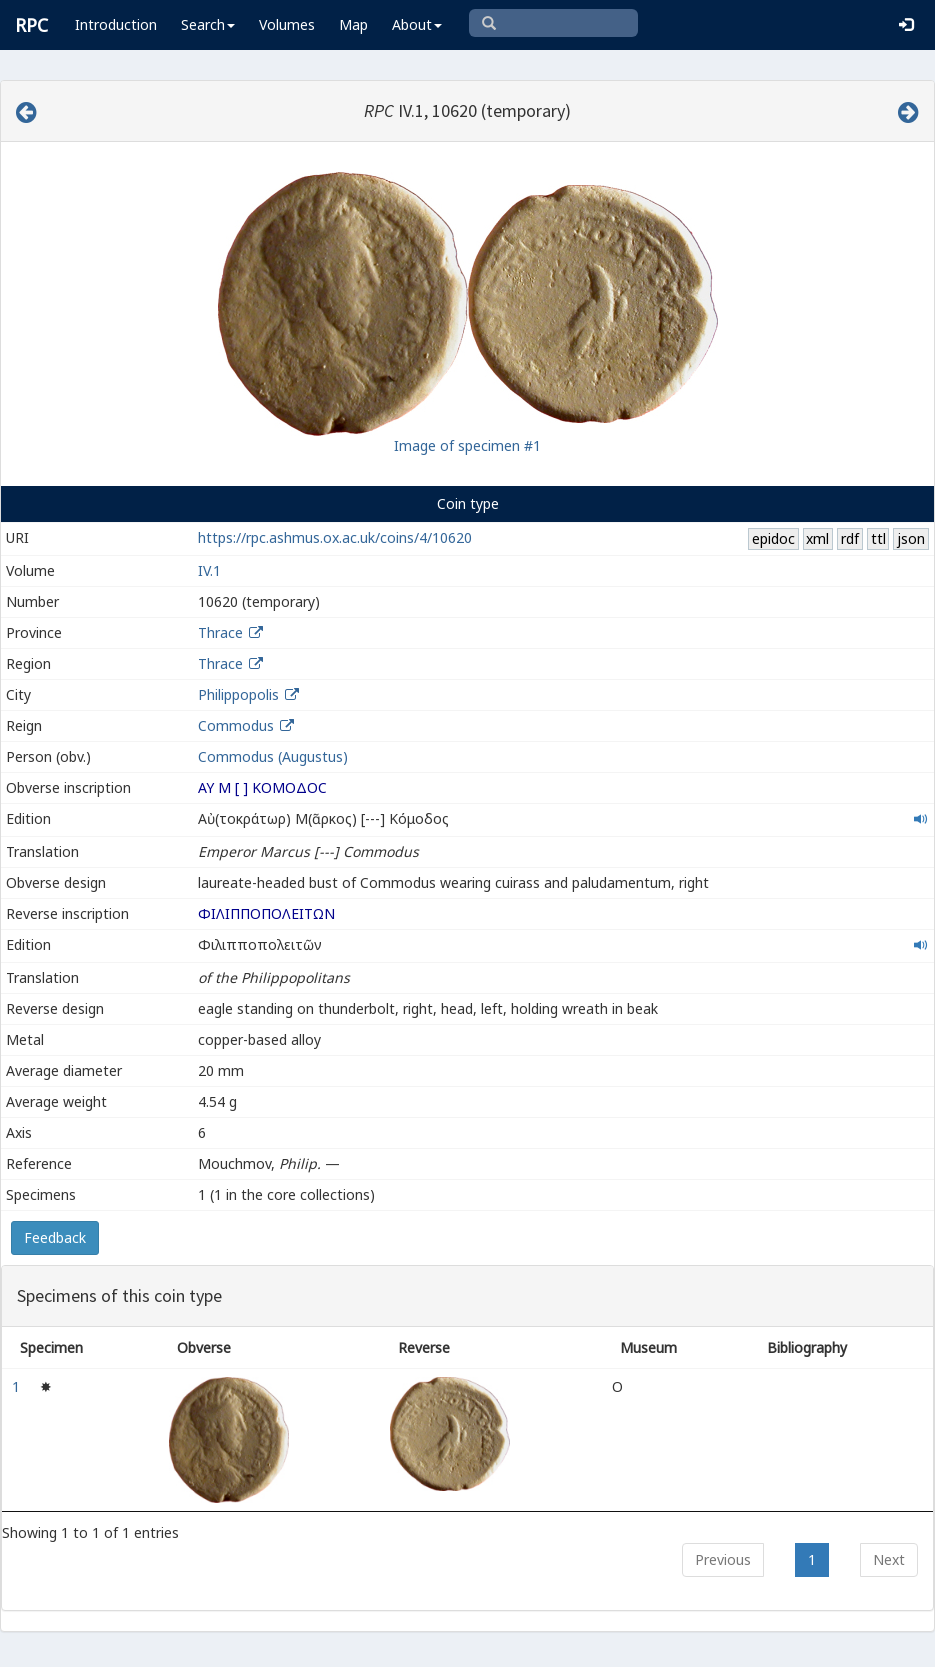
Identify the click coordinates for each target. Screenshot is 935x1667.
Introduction (116, 24)
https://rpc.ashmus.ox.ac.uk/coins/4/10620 (335, 537)
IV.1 (209, 570)
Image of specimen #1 (467, 445)
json (911, 538)
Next (889, 1559)
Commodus (236, 725)
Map (353, 24)
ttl (878, 538)
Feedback (55, 1237)
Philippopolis (238, 694)
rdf (850, 538)
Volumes (287, 24)
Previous (723, 1559)
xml (817, 538)
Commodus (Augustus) (273, 756)
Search (208, 24)
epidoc (773, 538)
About (417, 24)
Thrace (220, 632)
